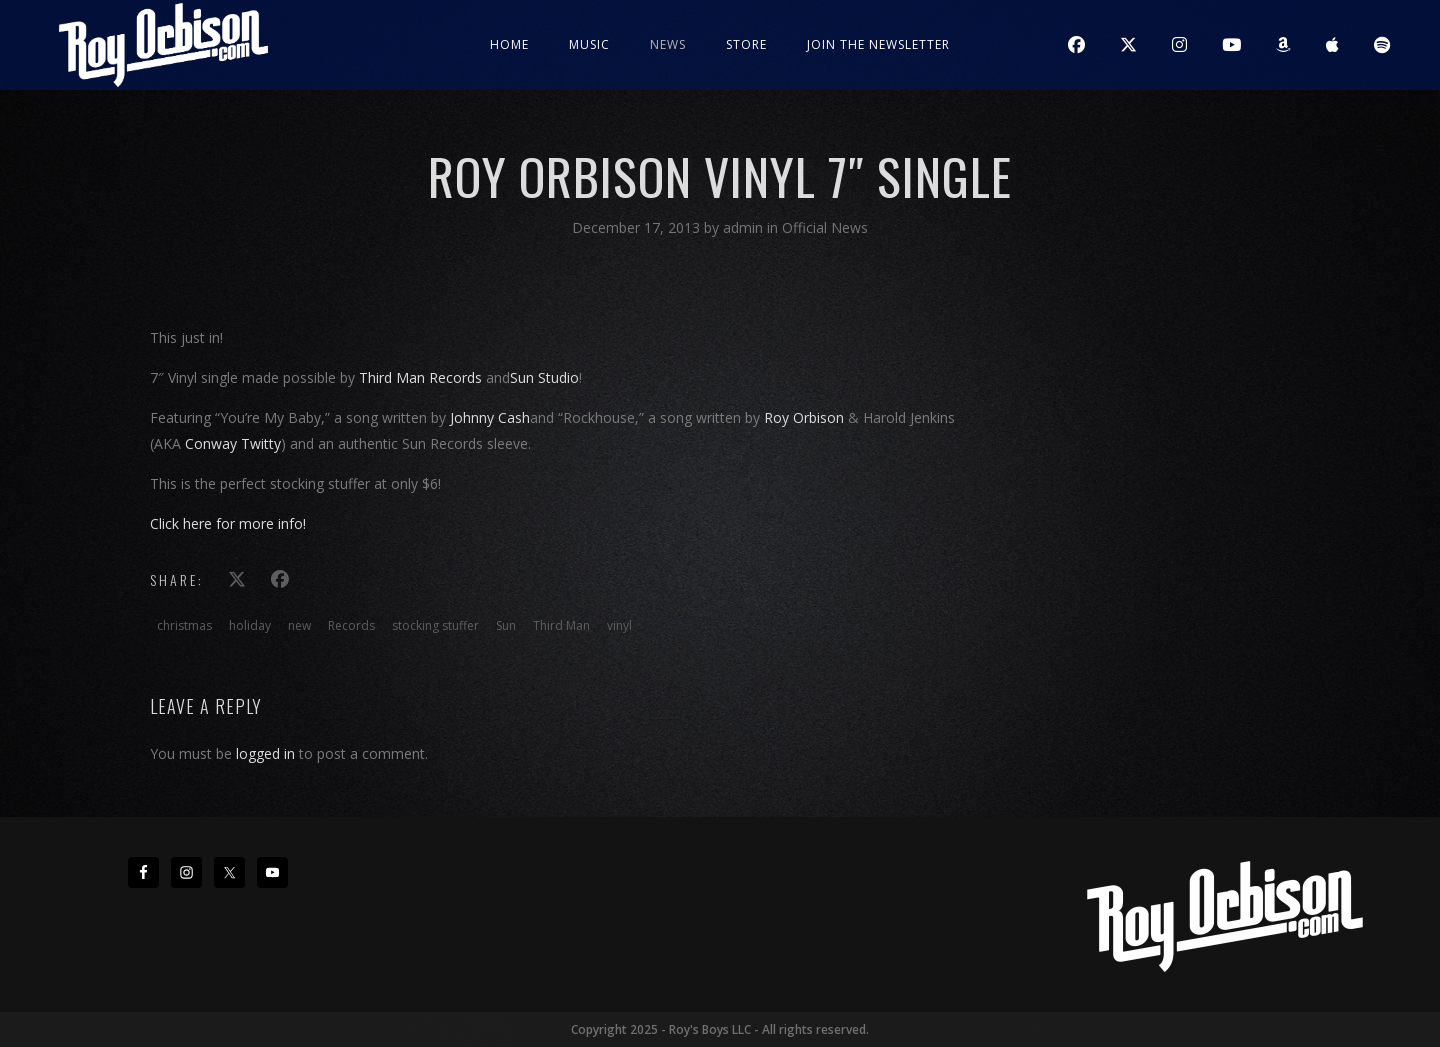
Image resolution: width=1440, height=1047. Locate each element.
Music (589, 44)
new (299, 625)
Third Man (561, 625)
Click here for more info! (228, 523)
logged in (265, 753)
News (668, 44)
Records (351, 625)
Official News (825, 227)
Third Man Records (420, 377)
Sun (506, 625)
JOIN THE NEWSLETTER (878, 44)
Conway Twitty (233, 443)
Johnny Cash (490, 417)
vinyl (619, 625)
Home (509, 44)
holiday (250, 625)
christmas (184, 625)
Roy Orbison (804, 417)
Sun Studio (544, 377)
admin (745, 227)
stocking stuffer (435, 625)
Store (746, 44)
